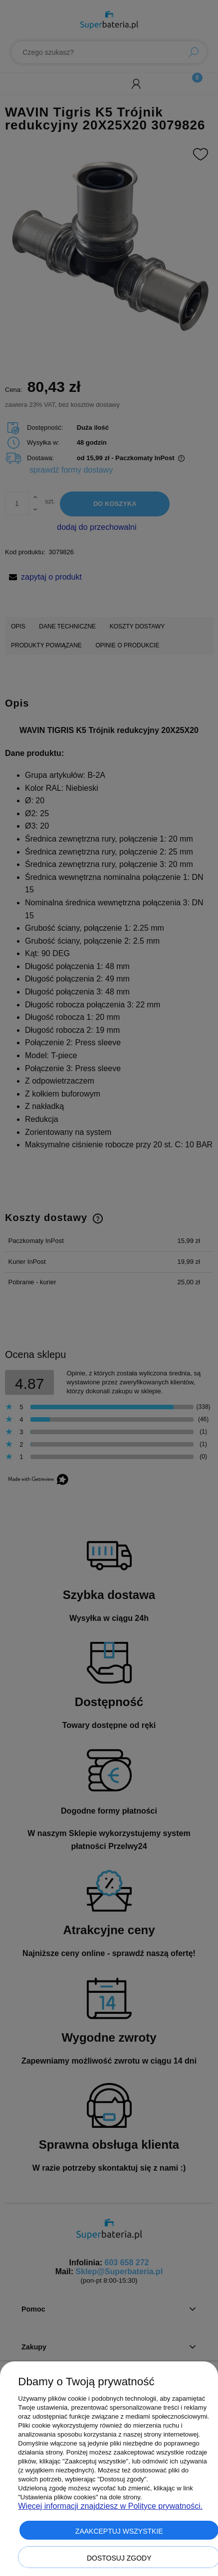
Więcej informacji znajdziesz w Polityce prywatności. (110, 2506)
